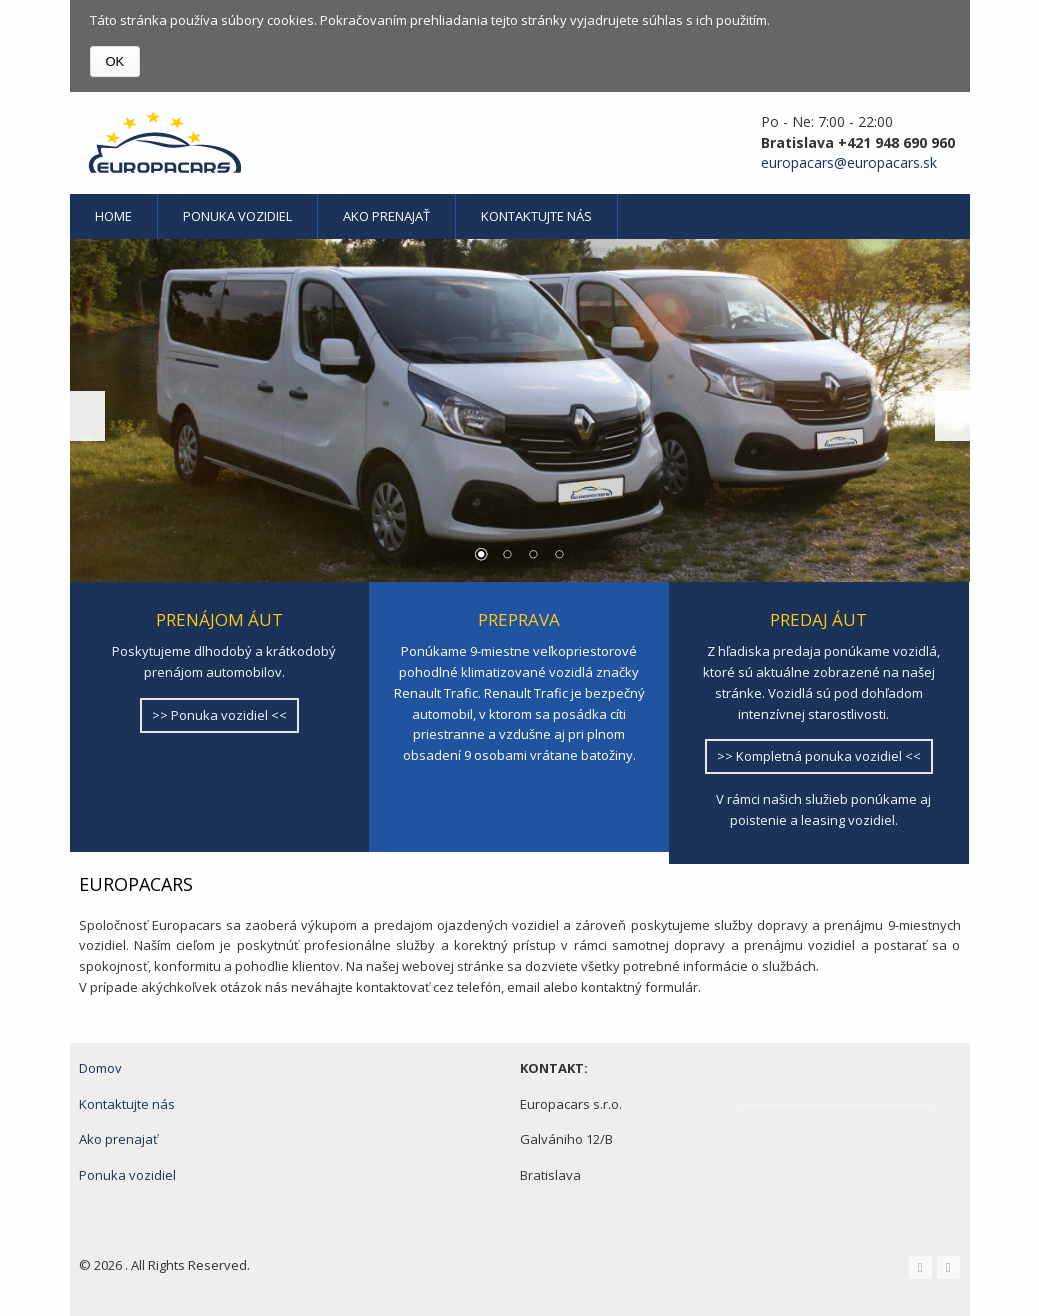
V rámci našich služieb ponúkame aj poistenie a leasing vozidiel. (823, 809)
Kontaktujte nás (536, 216)
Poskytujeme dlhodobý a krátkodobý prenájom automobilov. (224, 661)
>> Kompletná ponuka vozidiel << (819, 756)
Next (952, 416)
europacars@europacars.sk (849, 162)
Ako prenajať (386, 216)
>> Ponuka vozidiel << (219, 715)
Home (113, 216)
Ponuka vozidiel (237, 216)
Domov (100, 1068)
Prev (87, 416)
